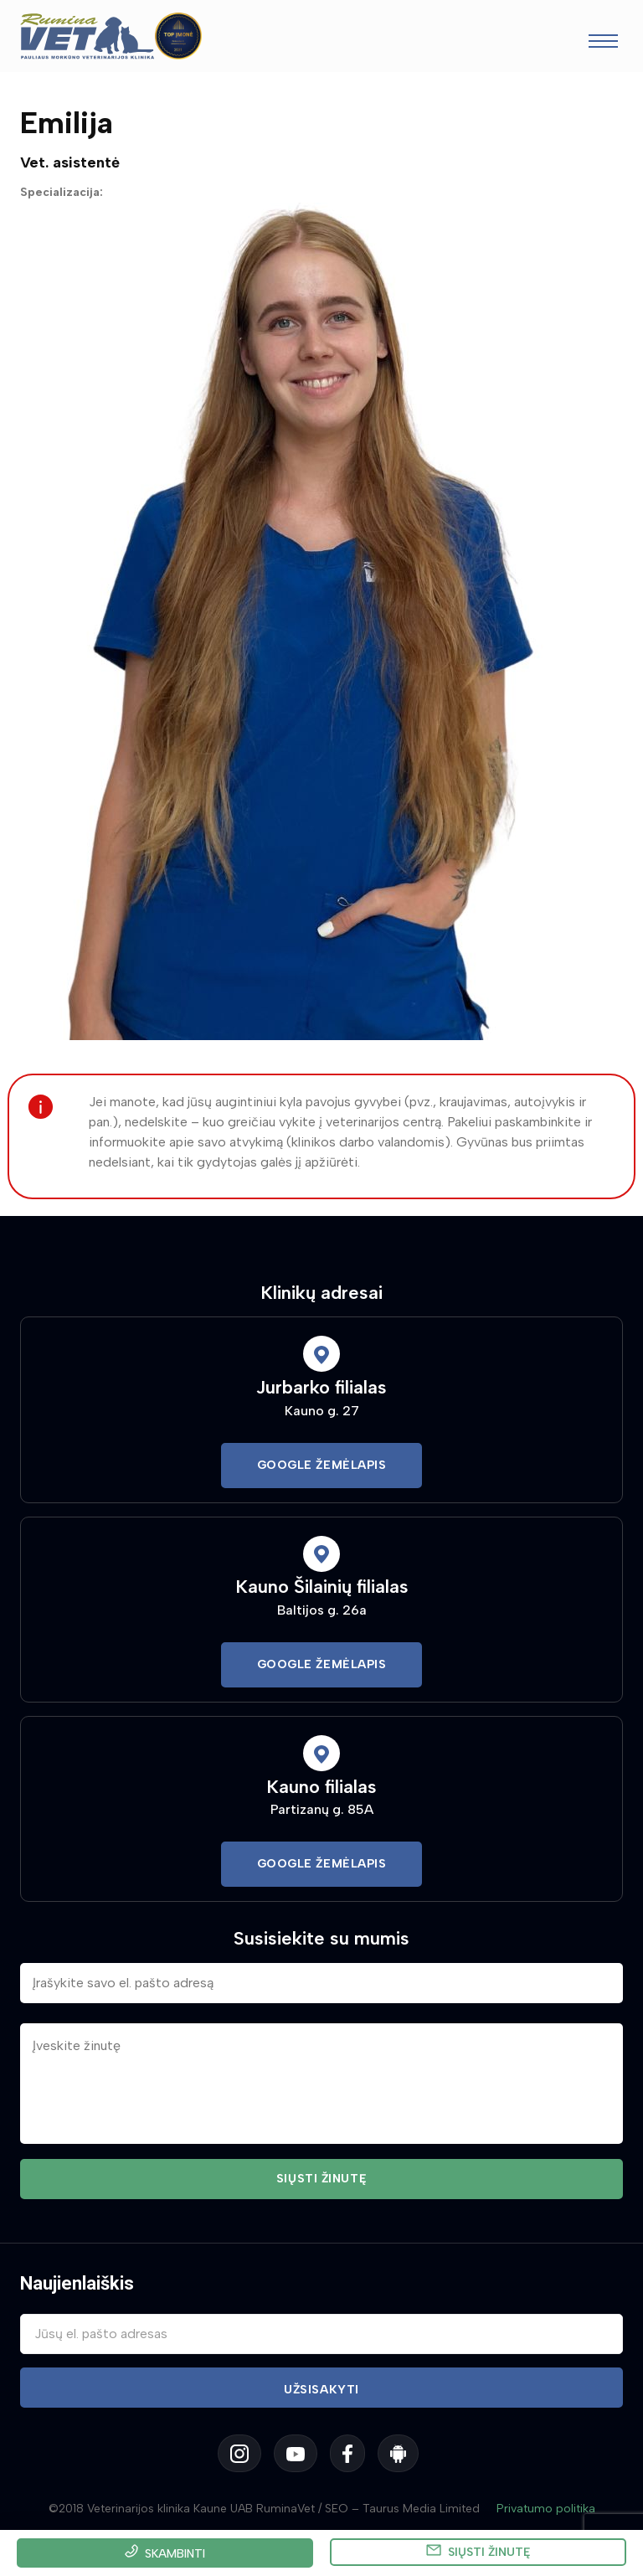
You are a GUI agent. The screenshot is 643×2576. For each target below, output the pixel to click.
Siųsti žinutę (489, 2552)
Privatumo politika (545, 2508)
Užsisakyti (321, 2390)
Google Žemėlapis (322, 1465)
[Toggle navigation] (603, 43)
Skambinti (175, 2554)
